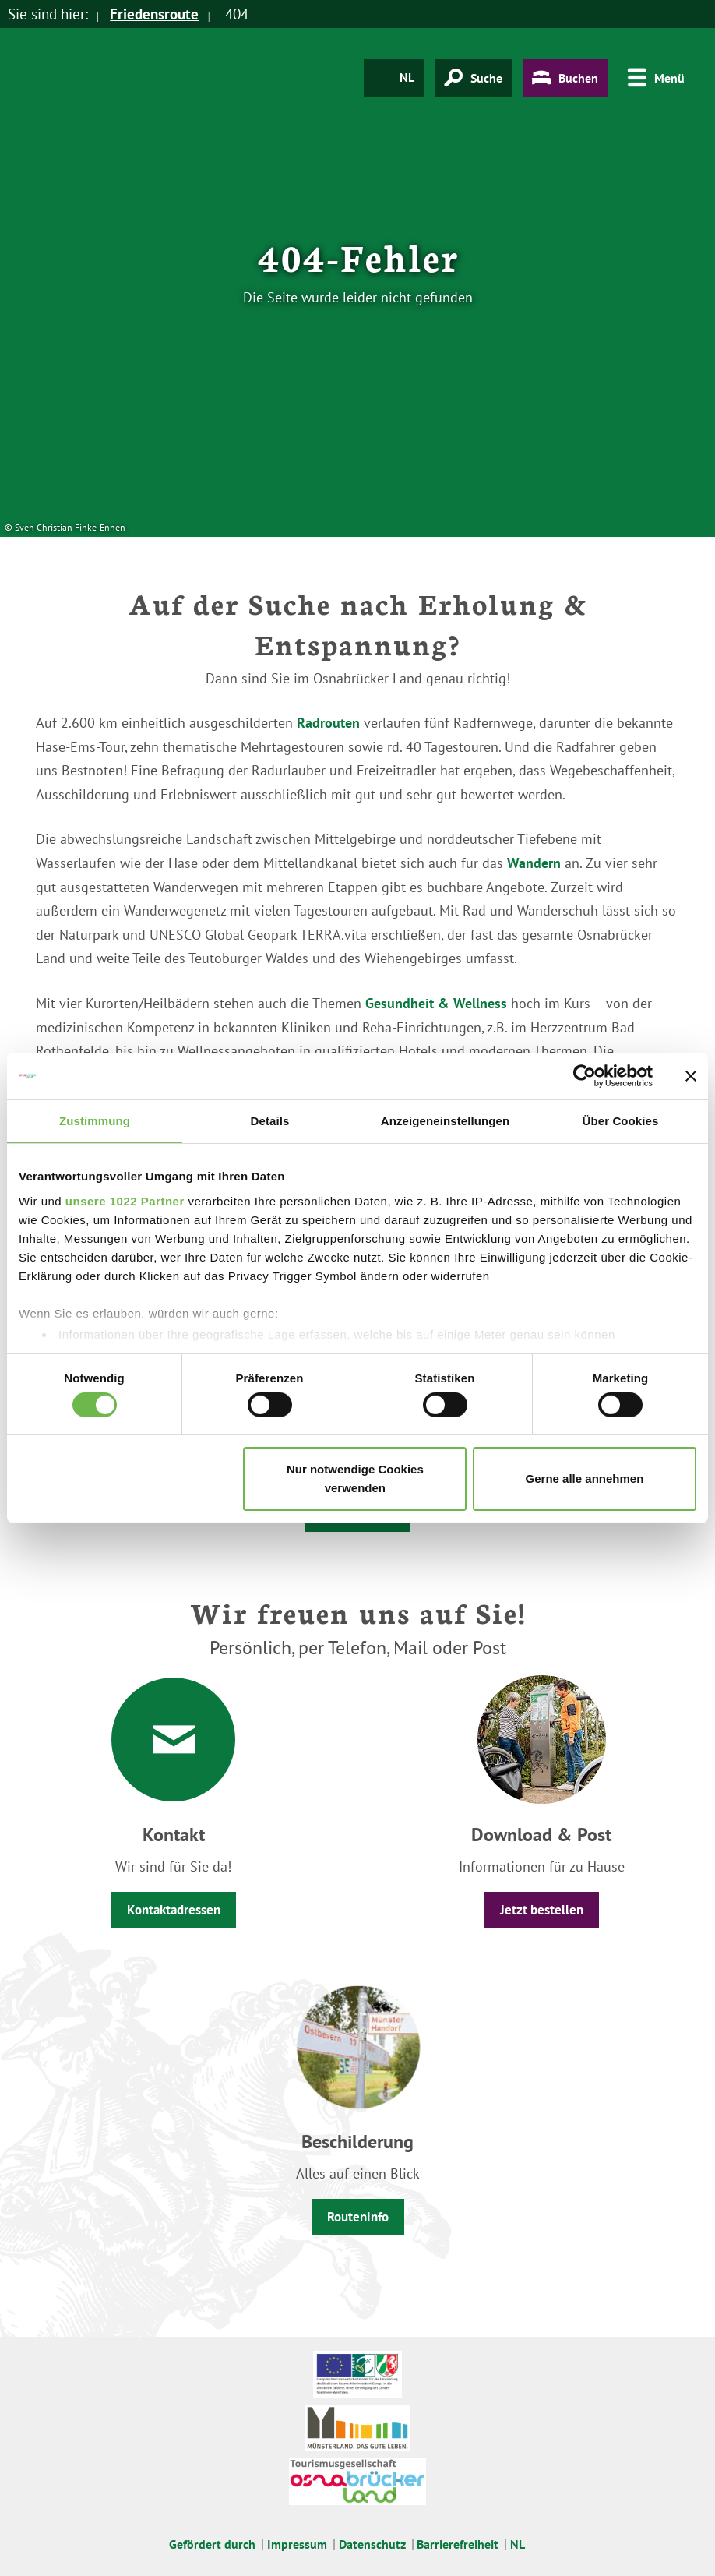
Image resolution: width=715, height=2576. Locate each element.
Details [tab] (270, 1120)
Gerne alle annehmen (585, 1478)
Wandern (534, 863)
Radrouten (328, 723)
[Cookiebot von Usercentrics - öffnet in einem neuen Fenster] (584, 1076)
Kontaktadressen (173, 1909)
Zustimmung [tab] (94, 1120)
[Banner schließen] (690, 1076)
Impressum (297, 2544)
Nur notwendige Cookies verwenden (355, 1478)
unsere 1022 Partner (125, 1200)
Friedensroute (154, 14)
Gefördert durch (212, 2544)
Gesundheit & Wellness (436, 1003)
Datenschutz (372, 2544)
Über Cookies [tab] (621, 1120)
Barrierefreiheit (457, 2544)
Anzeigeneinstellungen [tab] (445, 1120)
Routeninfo (358, 2216)
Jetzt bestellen (541, 1909)
